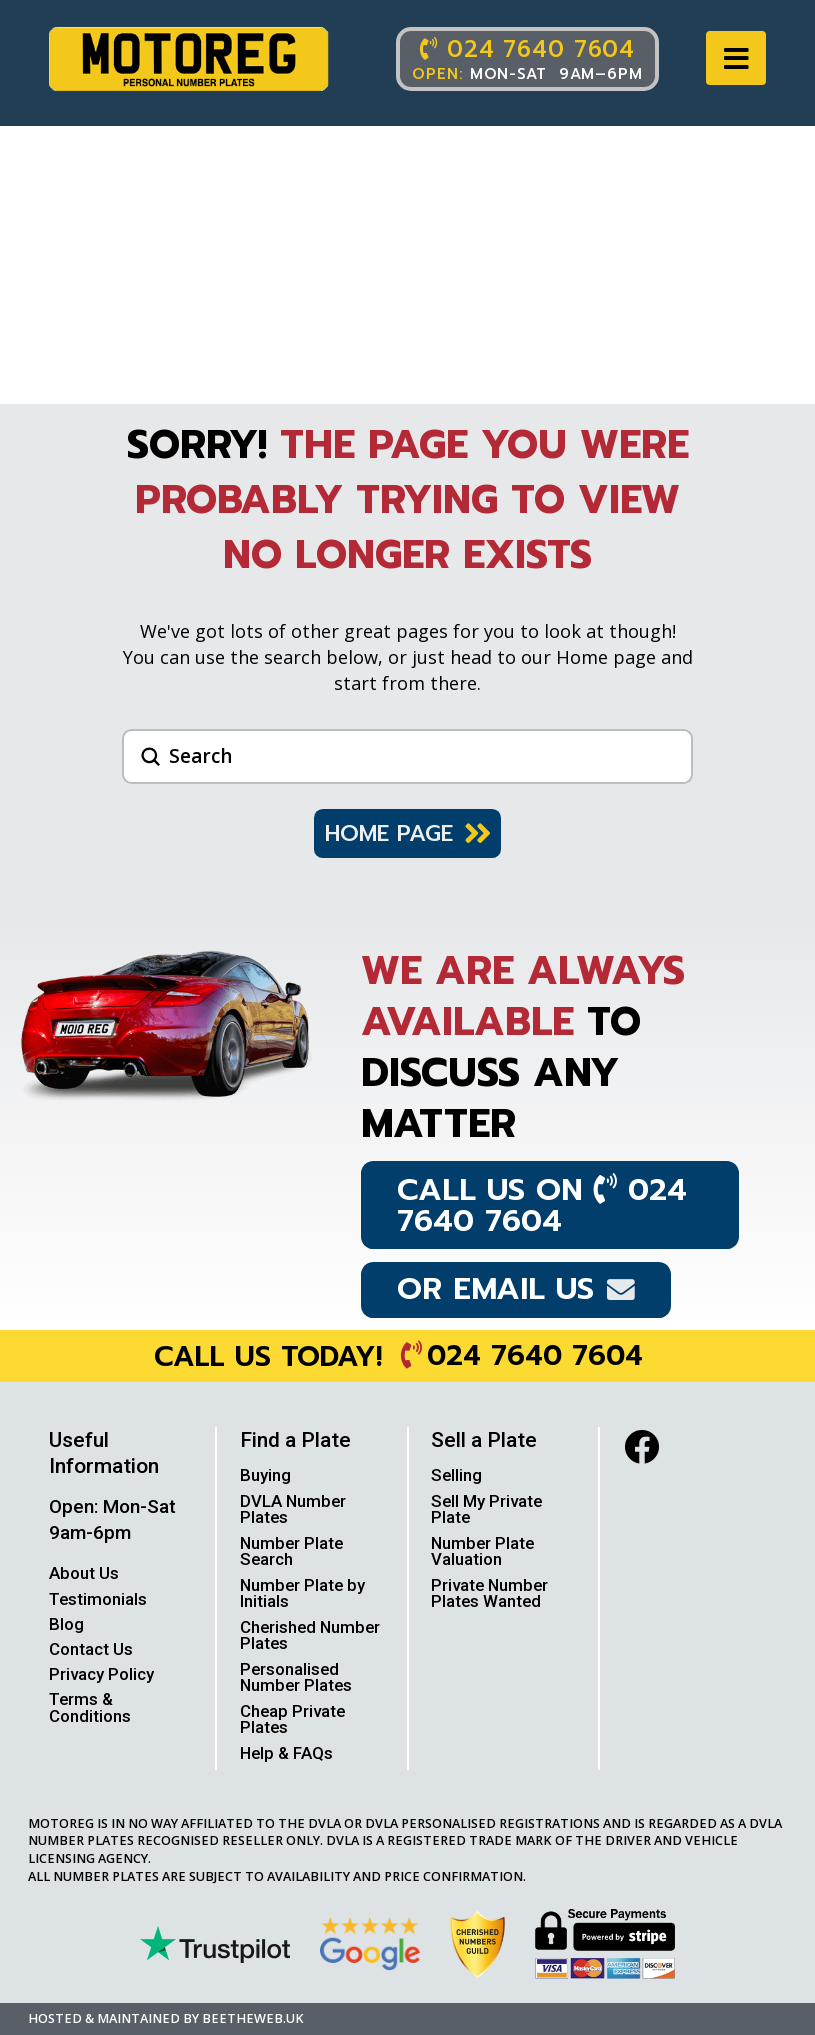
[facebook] (641, 1446)
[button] (736, 58)
